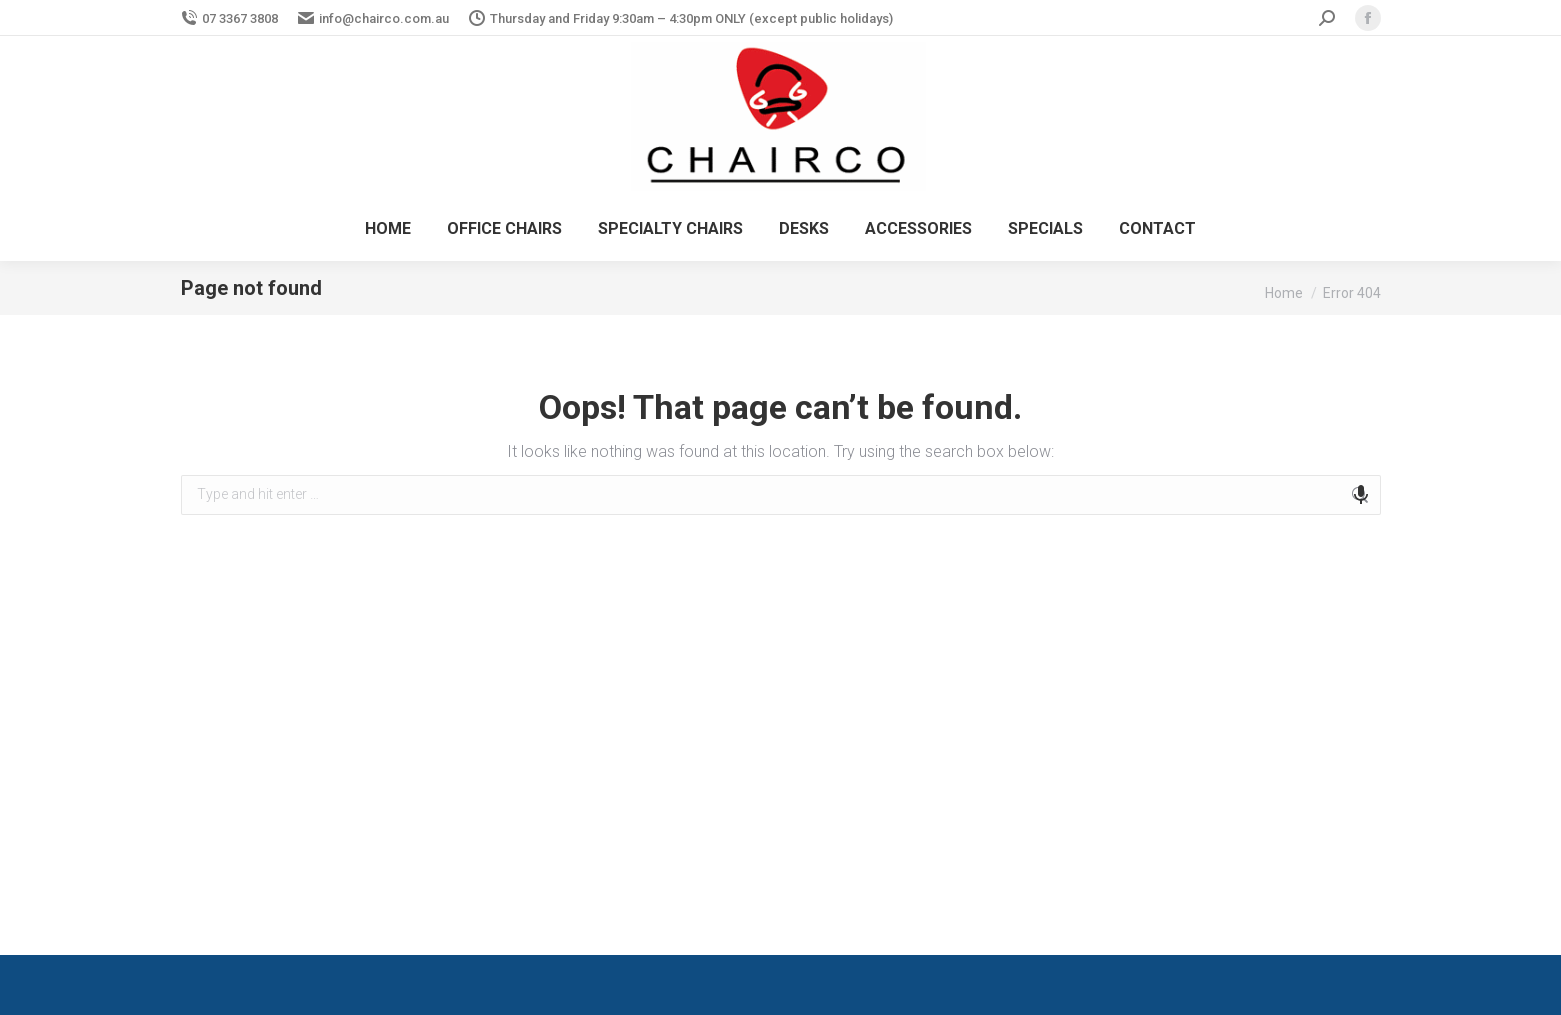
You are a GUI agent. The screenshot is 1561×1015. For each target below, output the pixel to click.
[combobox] (781, 495)
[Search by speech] (1361, 495)
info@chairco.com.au (373, 18)
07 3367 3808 (229, 18)
